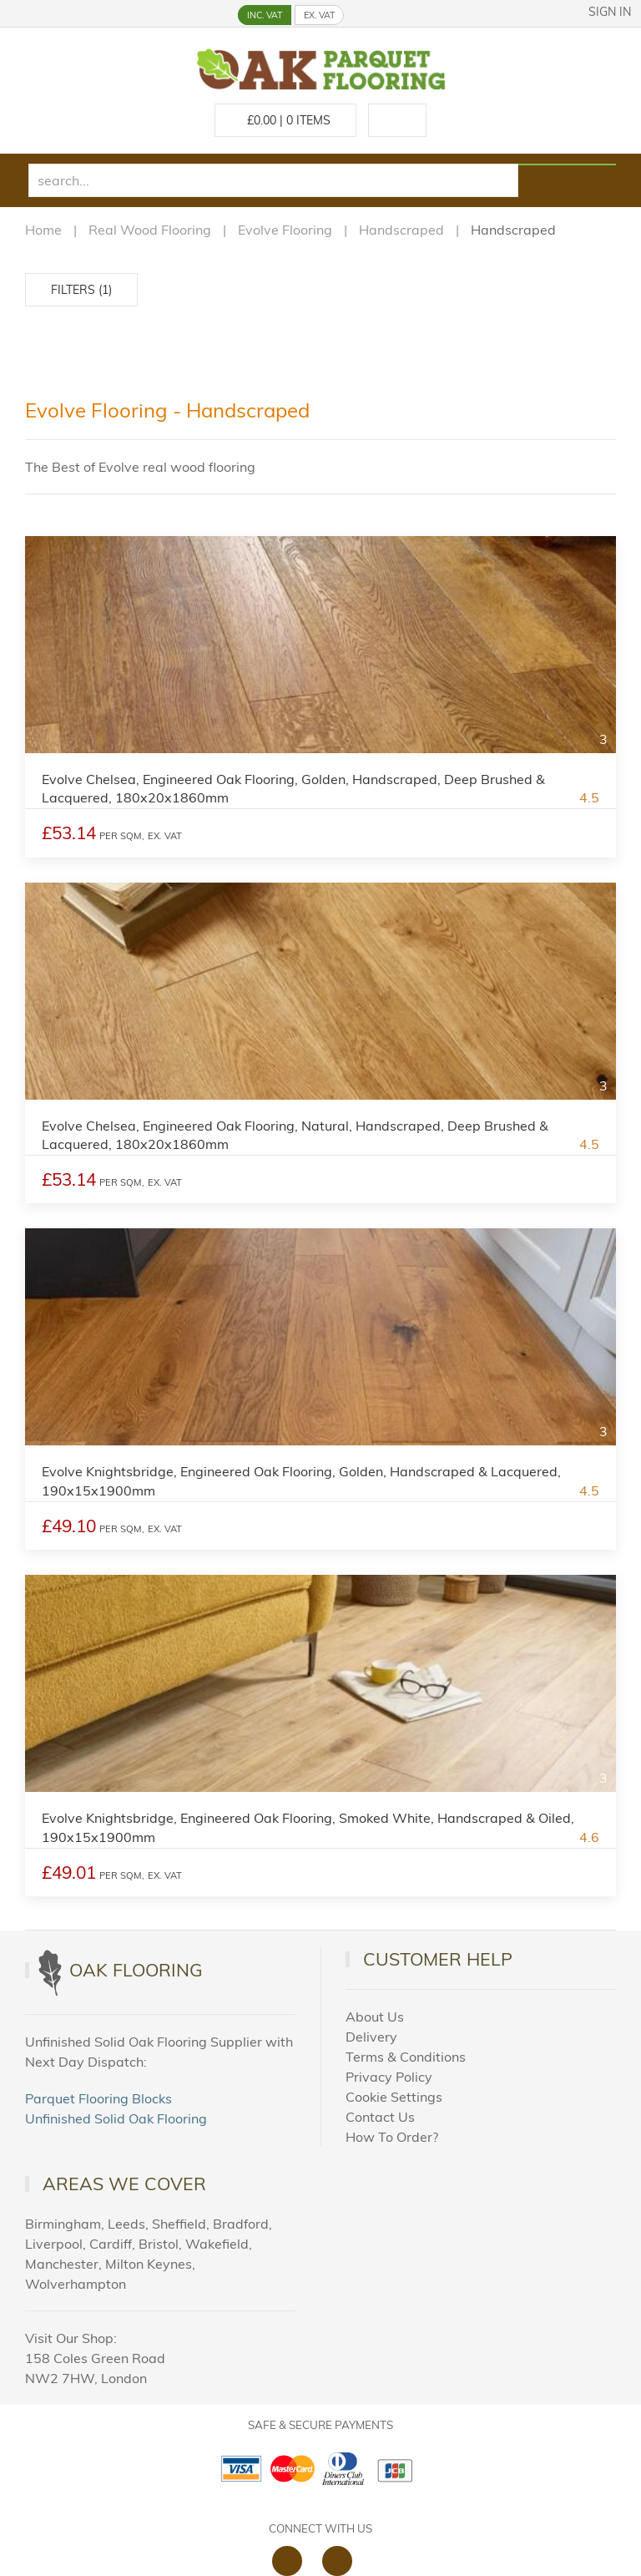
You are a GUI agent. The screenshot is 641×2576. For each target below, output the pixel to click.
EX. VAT (319, 15)
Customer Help (437, 1959)
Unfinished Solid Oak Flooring (116, 2118)
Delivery (371, 2036)
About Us (375, 2016)
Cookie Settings (394, 2096)
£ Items (285, 120)
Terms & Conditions (406, 2056)
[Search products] (567, 164)
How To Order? (392, 2136)
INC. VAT (264, 15)
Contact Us (380, 2116)
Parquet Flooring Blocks (98, 2098)
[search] (273, 180)
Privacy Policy (389, 2076)
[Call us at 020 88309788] (397, 120)
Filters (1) (81, 289)
